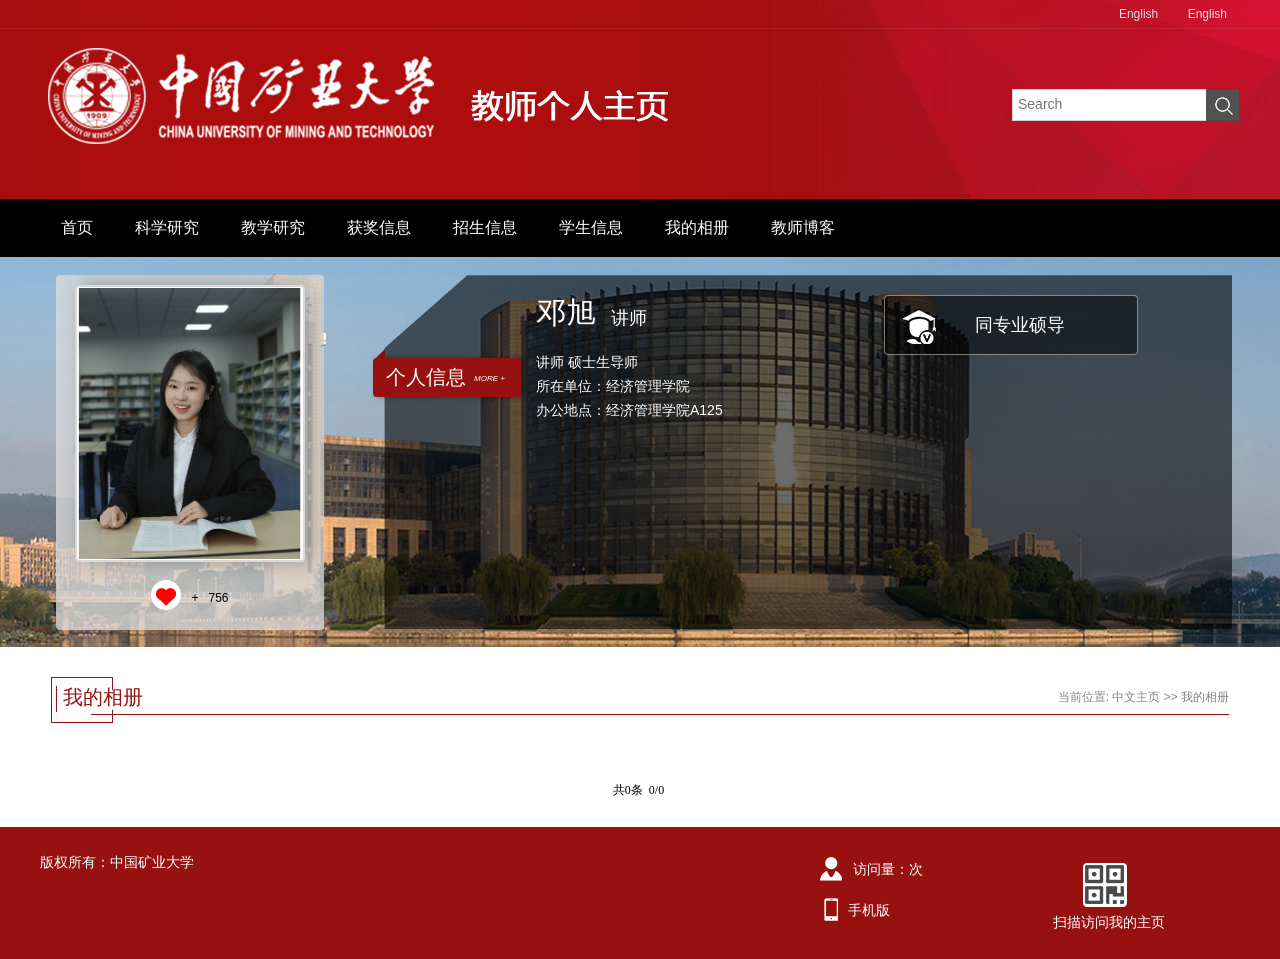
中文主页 (1136, 697)
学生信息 (591, 227)
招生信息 (485, 227)
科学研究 (167, 227)
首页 (77, 227)
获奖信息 (379, 227)
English (1138, 14)
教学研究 (273, 227)
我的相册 (697, 227)
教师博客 (803, 227)
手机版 (869, 910)
